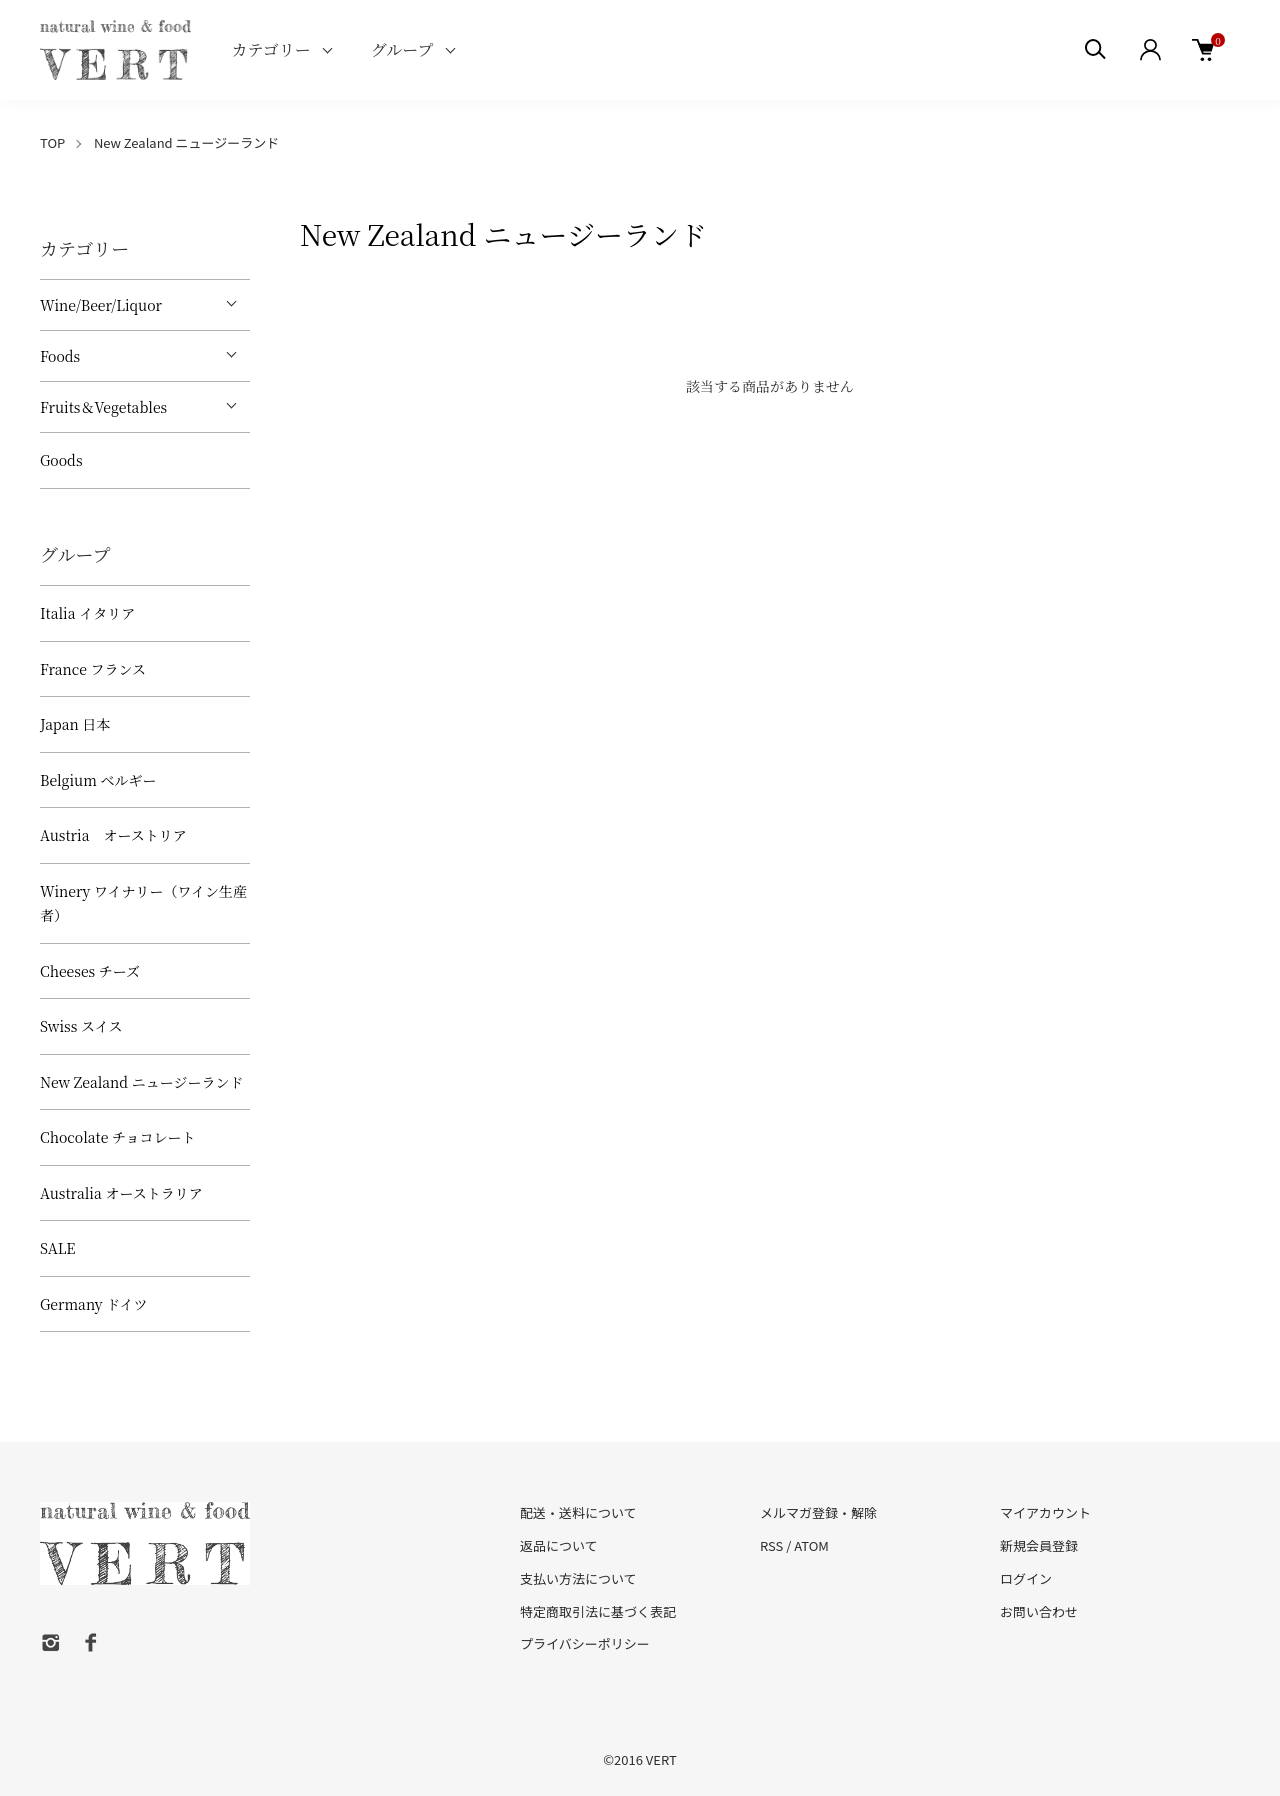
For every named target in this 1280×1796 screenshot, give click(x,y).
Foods (60, 356)
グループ (402, 49)
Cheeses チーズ (90, 971)
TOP (52, 142)
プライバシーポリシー (585, 1643)
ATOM (811, 1545)
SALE (57, 1248)
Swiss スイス (81, 1026)
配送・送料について (578, 1512)
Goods (61, 460)
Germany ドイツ (93, 1304)
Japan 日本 (75, 724)
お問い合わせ (1039, 1611)
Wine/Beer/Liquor (101, 305)
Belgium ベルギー (98, 780)
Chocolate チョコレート (118, 1137)
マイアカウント (1045, 1512)
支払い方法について (578, 1578)
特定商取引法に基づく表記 (598, 1611)
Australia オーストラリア (121, 1193)
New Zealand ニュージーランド (186, 142)
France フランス (93, 669)
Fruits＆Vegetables (103, 407)
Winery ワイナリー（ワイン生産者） (143, 903)
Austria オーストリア (113, 835)
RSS (771, 1545)
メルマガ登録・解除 (818, 1512)
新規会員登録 (1039, 1545)
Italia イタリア (87, 613)
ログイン (1026, 1578)
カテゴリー (270, 49)
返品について (559, 1545)
